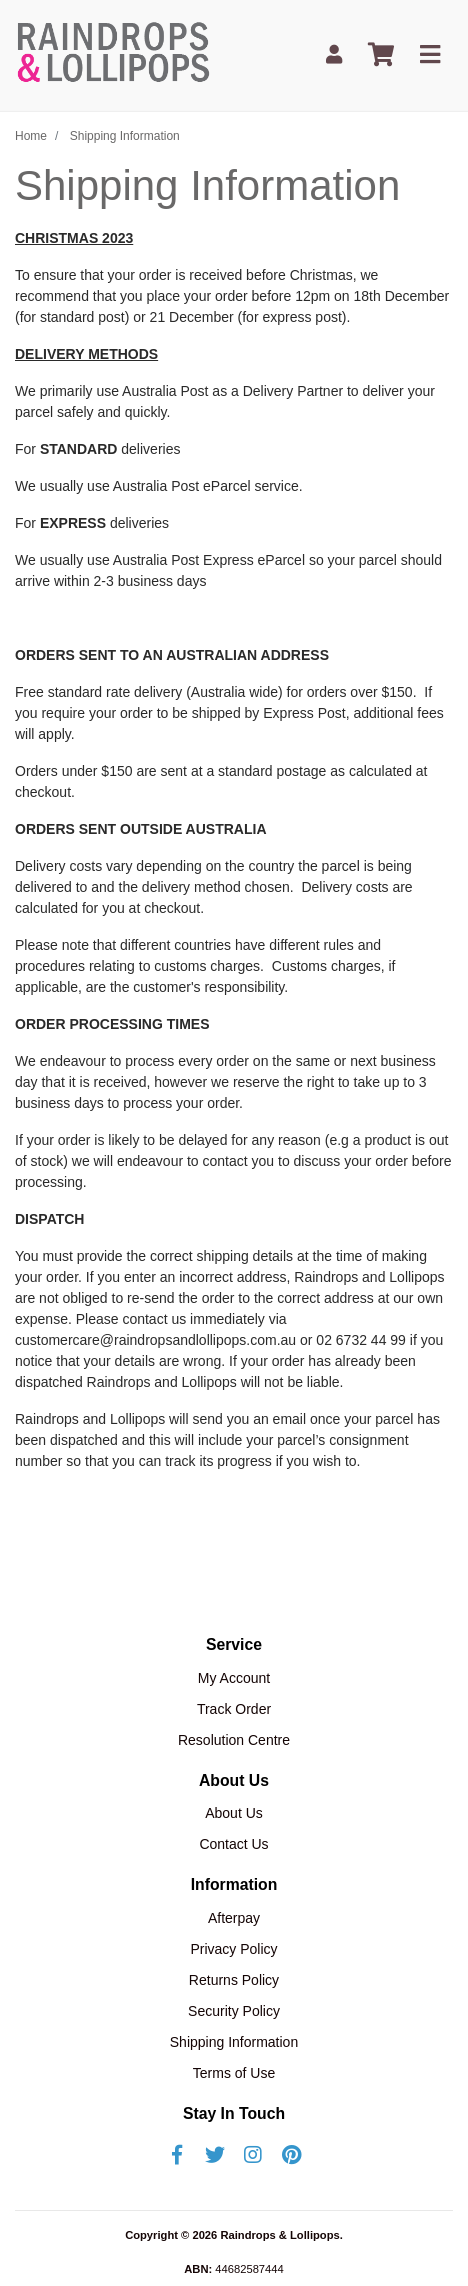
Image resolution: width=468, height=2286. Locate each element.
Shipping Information (234, 2042)
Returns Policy (234, 1980)
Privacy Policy (233, 1949)
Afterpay (234, 1918)
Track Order (234, 1709)
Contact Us (233, 1844)
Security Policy (234, 2011)
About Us (234, 1813)
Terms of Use (234, 2073)
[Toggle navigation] (430, 55)
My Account (234, 1678)
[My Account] (334, 55)
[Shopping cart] (381, 55)
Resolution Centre (234, 1740)
